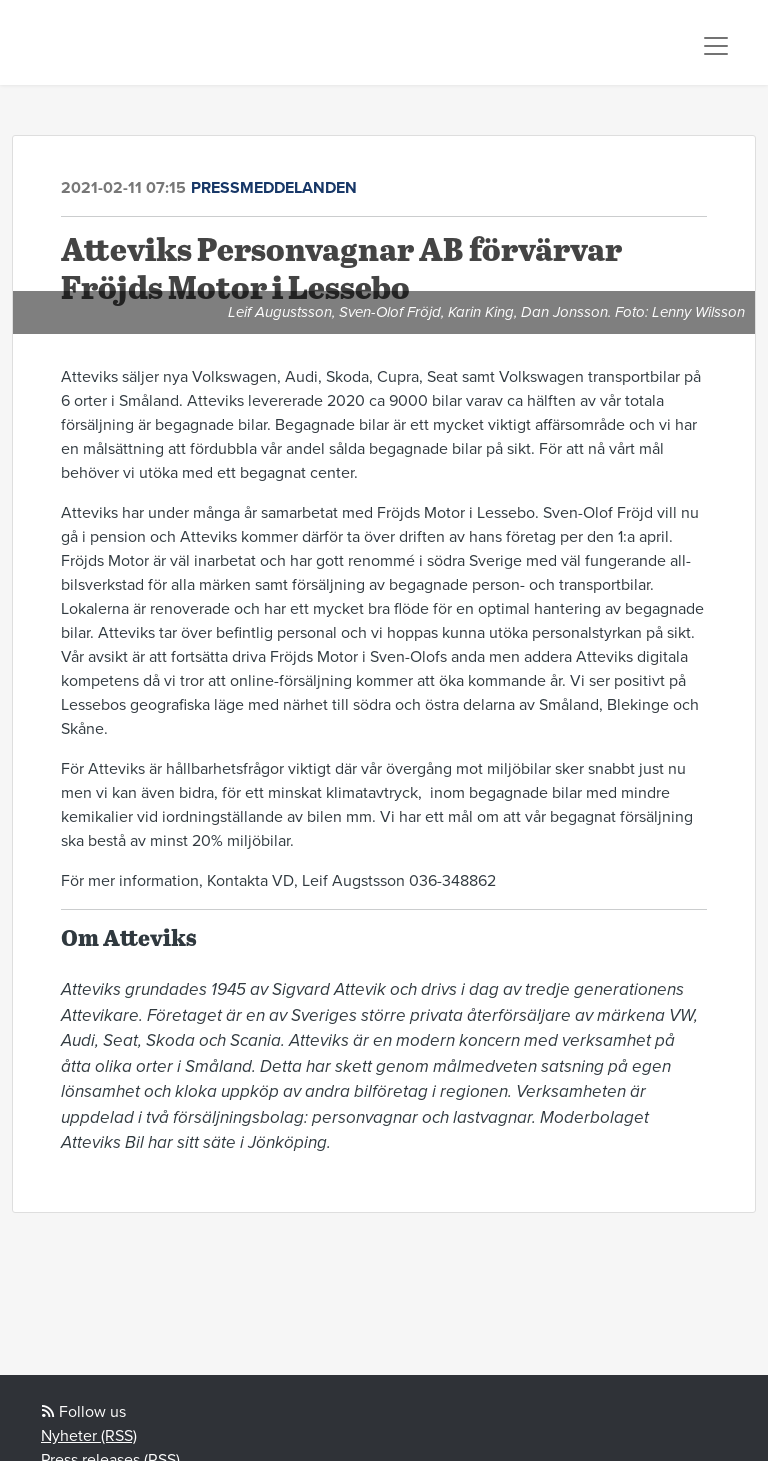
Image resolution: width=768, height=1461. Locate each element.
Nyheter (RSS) (89, 1436)
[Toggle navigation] (716, 46)
